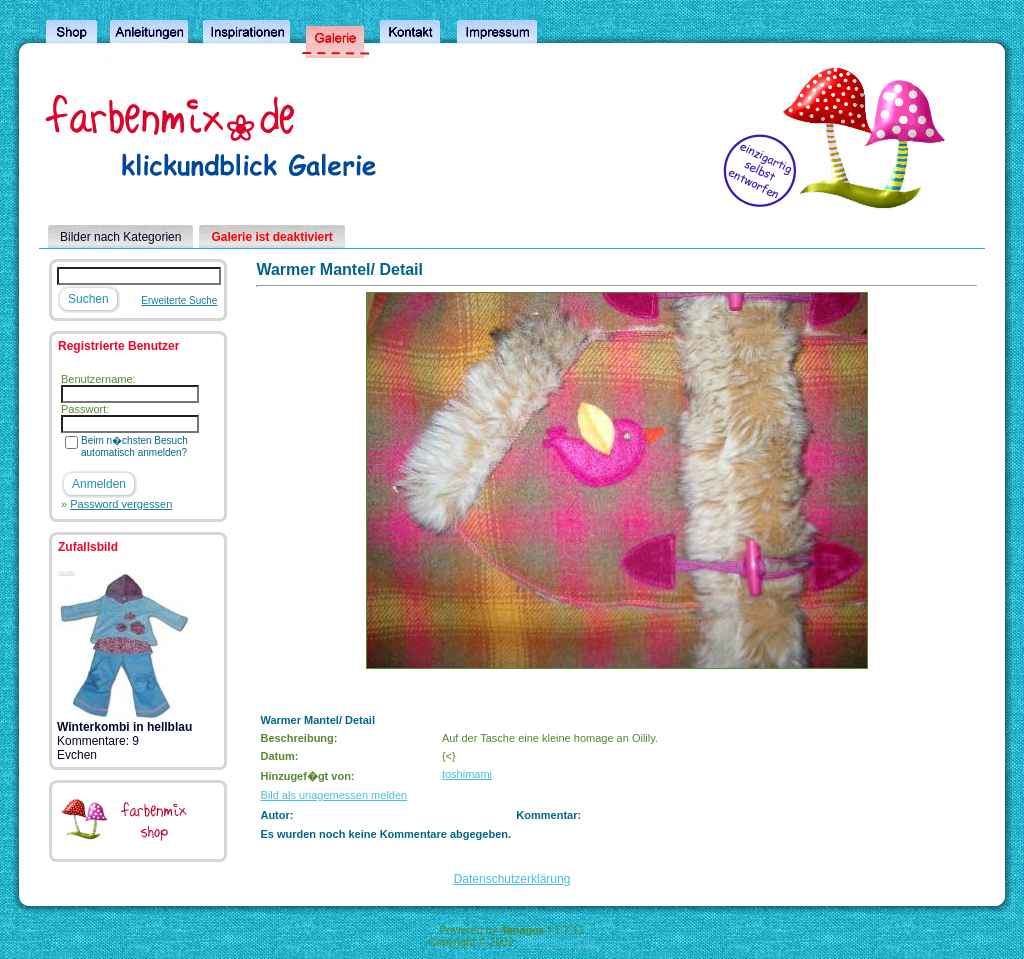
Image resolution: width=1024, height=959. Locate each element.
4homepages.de (556, 942)
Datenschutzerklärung (512, 879)
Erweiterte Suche (179, 300)
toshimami (467, 774)
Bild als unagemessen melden (333, 795)
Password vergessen (121, 504)
